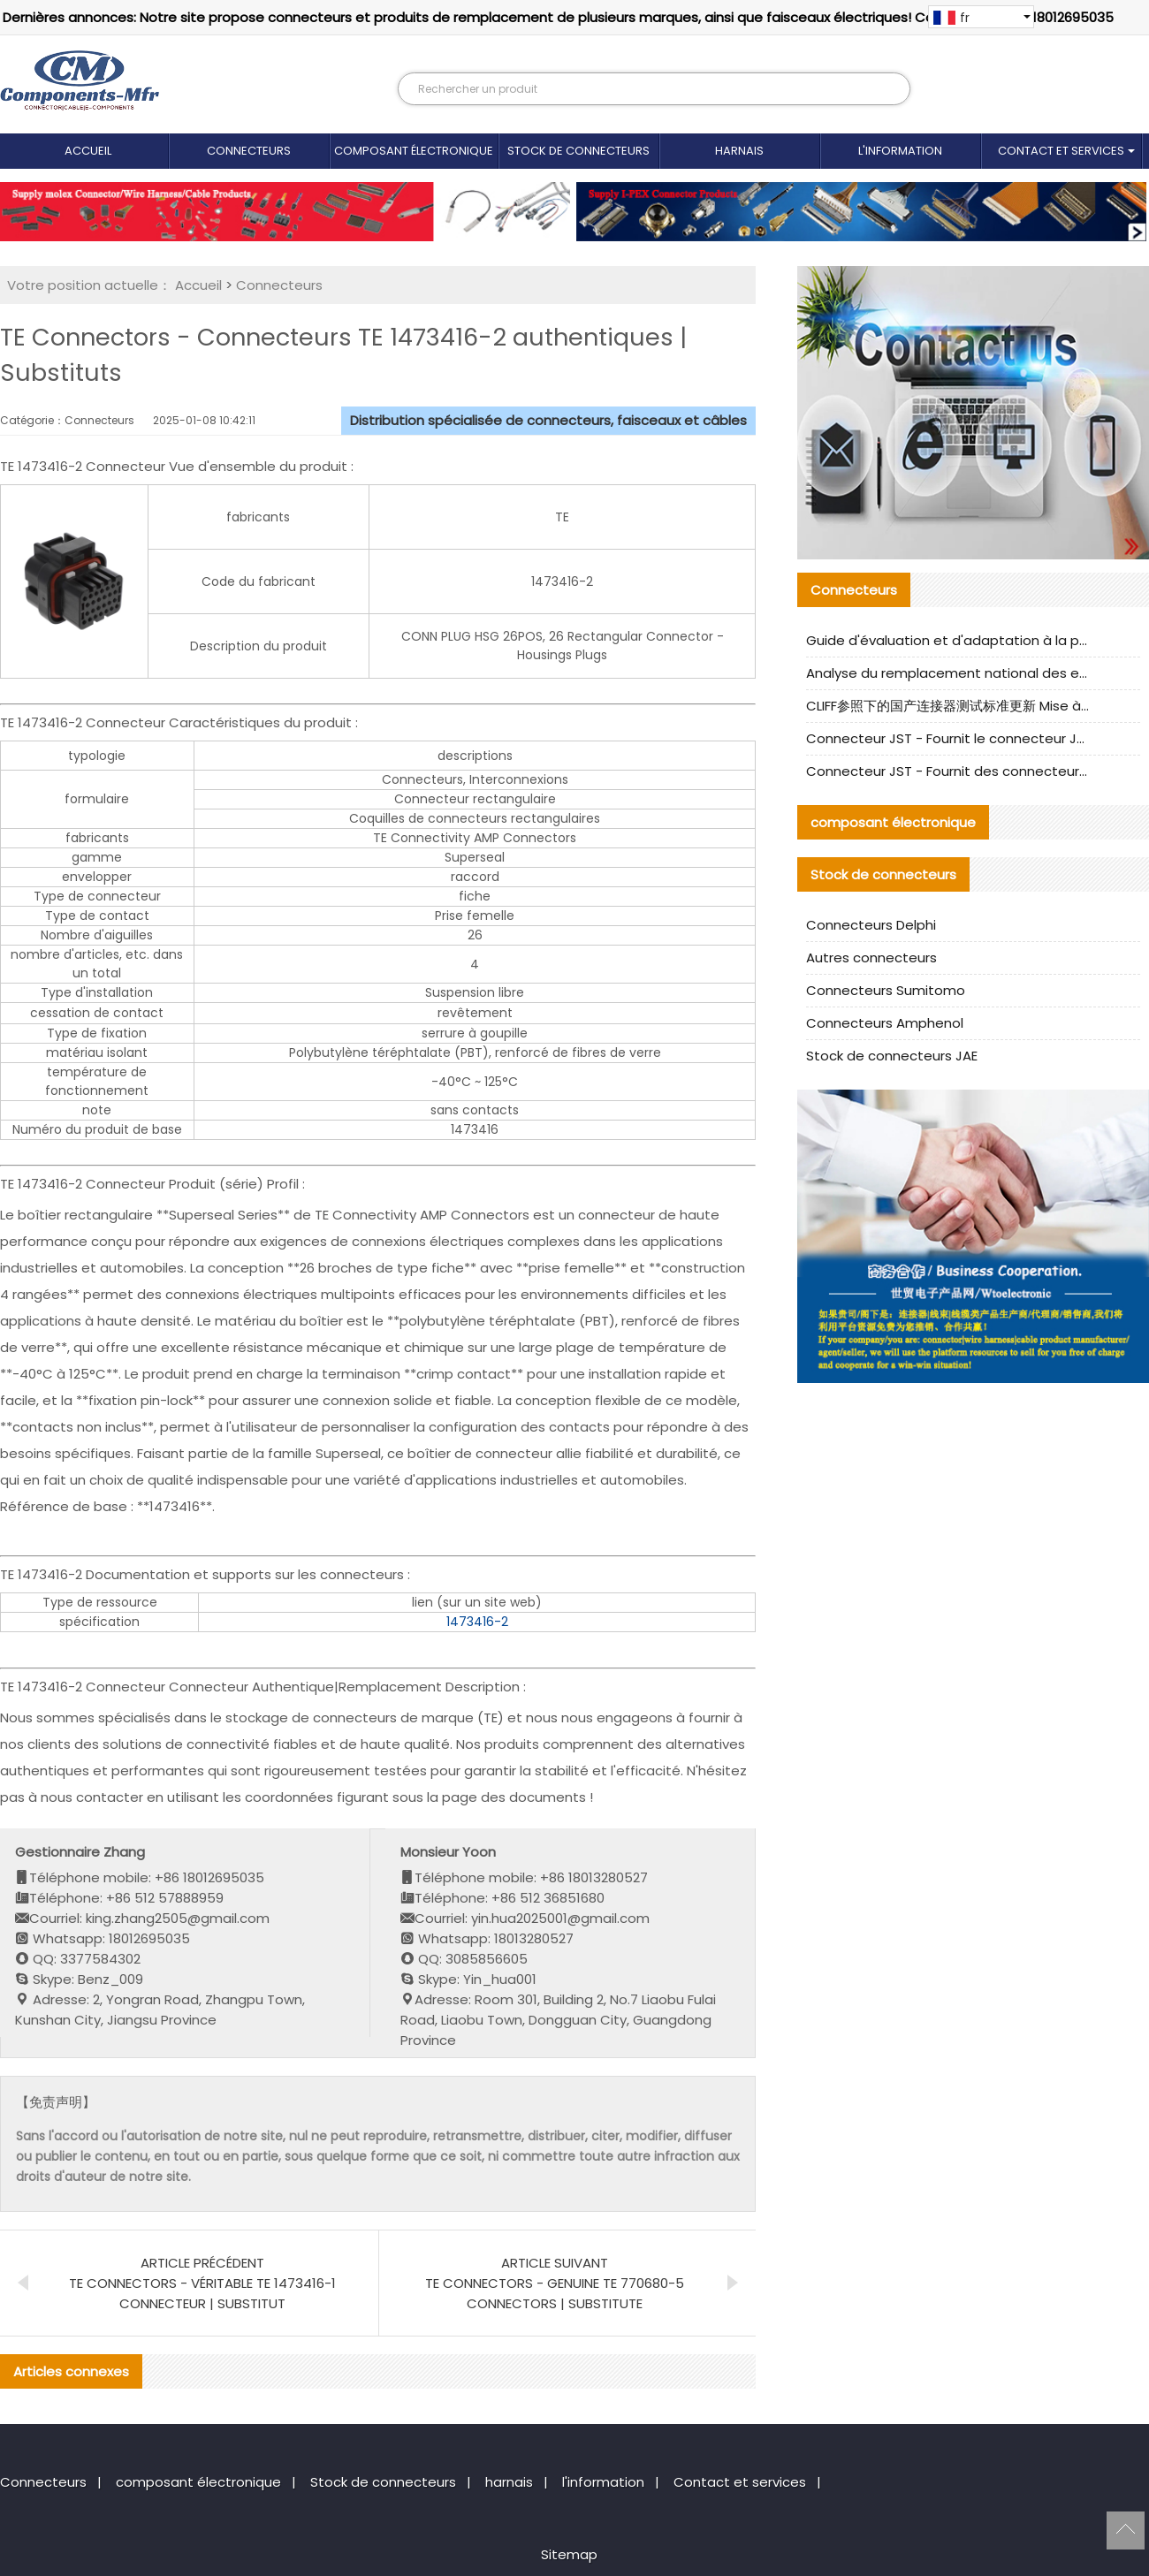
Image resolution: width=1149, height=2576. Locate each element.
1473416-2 (477, 1621)
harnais (739, 150)
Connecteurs (249, 150)
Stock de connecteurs (578, 150)
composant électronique (413, 150)
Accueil (88, 150)
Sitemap (569, 2554)
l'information (900, 150)
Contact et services (1061, 150)
